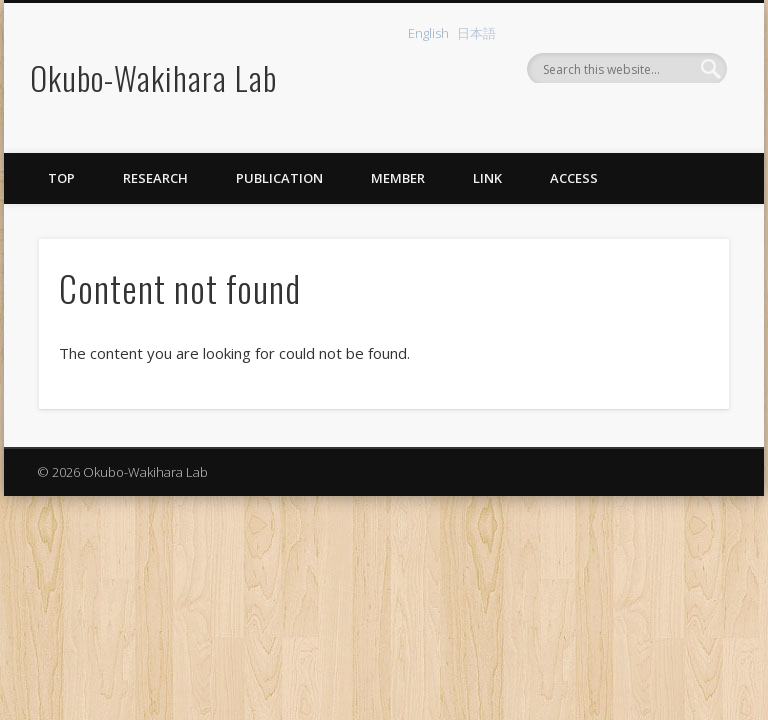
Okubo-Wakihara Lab (153, 77)
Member (398, 178)
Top (61, 178)
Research (155, 178)
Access (574, 178)
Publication (279, 178)
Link (487, 178)
